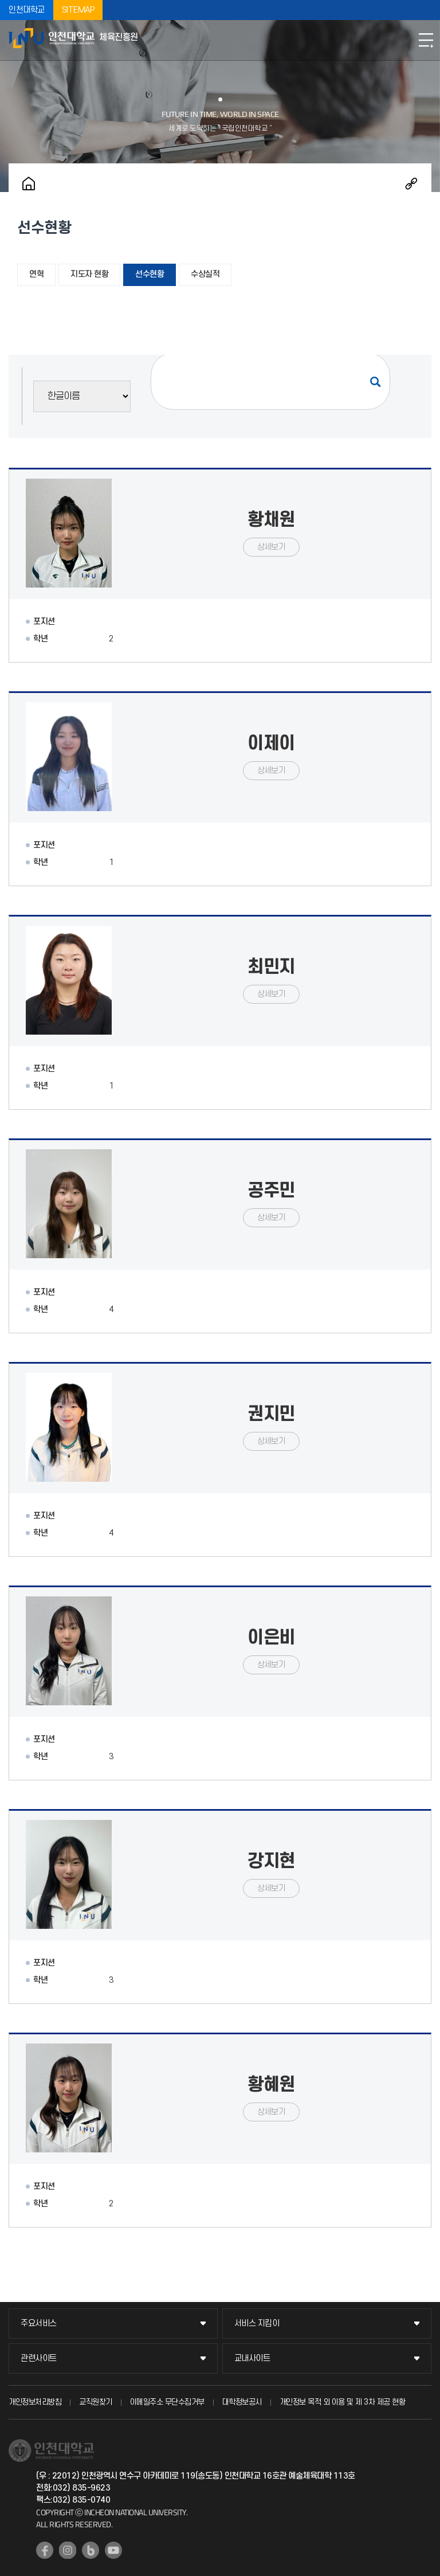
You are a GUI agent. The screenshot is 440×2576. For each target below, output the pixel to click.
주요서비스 (39, 2323)
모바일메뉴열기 (425, 40)
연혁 (36, 274)
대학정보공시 (242, 2402)
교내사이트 (252, 2358)
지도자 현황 (89, 274)
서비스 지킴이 (257, 2323)
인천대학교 (27, 10)
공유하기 (411, 183)
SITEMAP (78, 10)
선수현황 (149, 274)
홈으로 (28, 183)
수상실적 (205, 274)
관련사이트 (39, 2358)
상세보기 (271, 547)
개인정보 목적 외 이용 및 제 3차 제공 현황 (343, 2402)
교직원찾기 (95, 2402)
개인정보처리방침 (35, 2402)
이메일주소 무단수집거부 (167, 2402)
